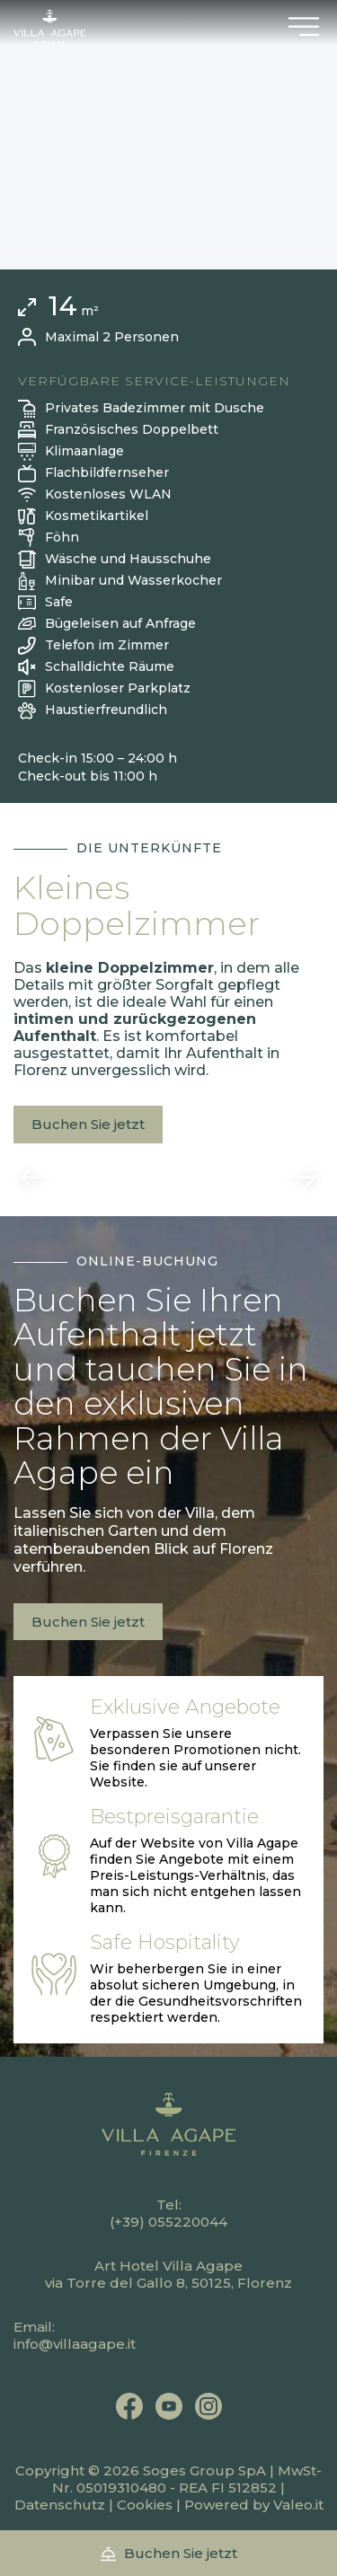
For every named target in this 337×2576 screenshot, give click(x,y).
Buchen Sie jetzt (88, 1124)
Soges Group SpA (204, 2470)
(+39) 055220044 (168, 2221)
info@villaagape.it (74, 2343)
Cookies (145, 2504)
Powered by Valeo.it (254, 2504)
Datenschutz (59, 2504)
